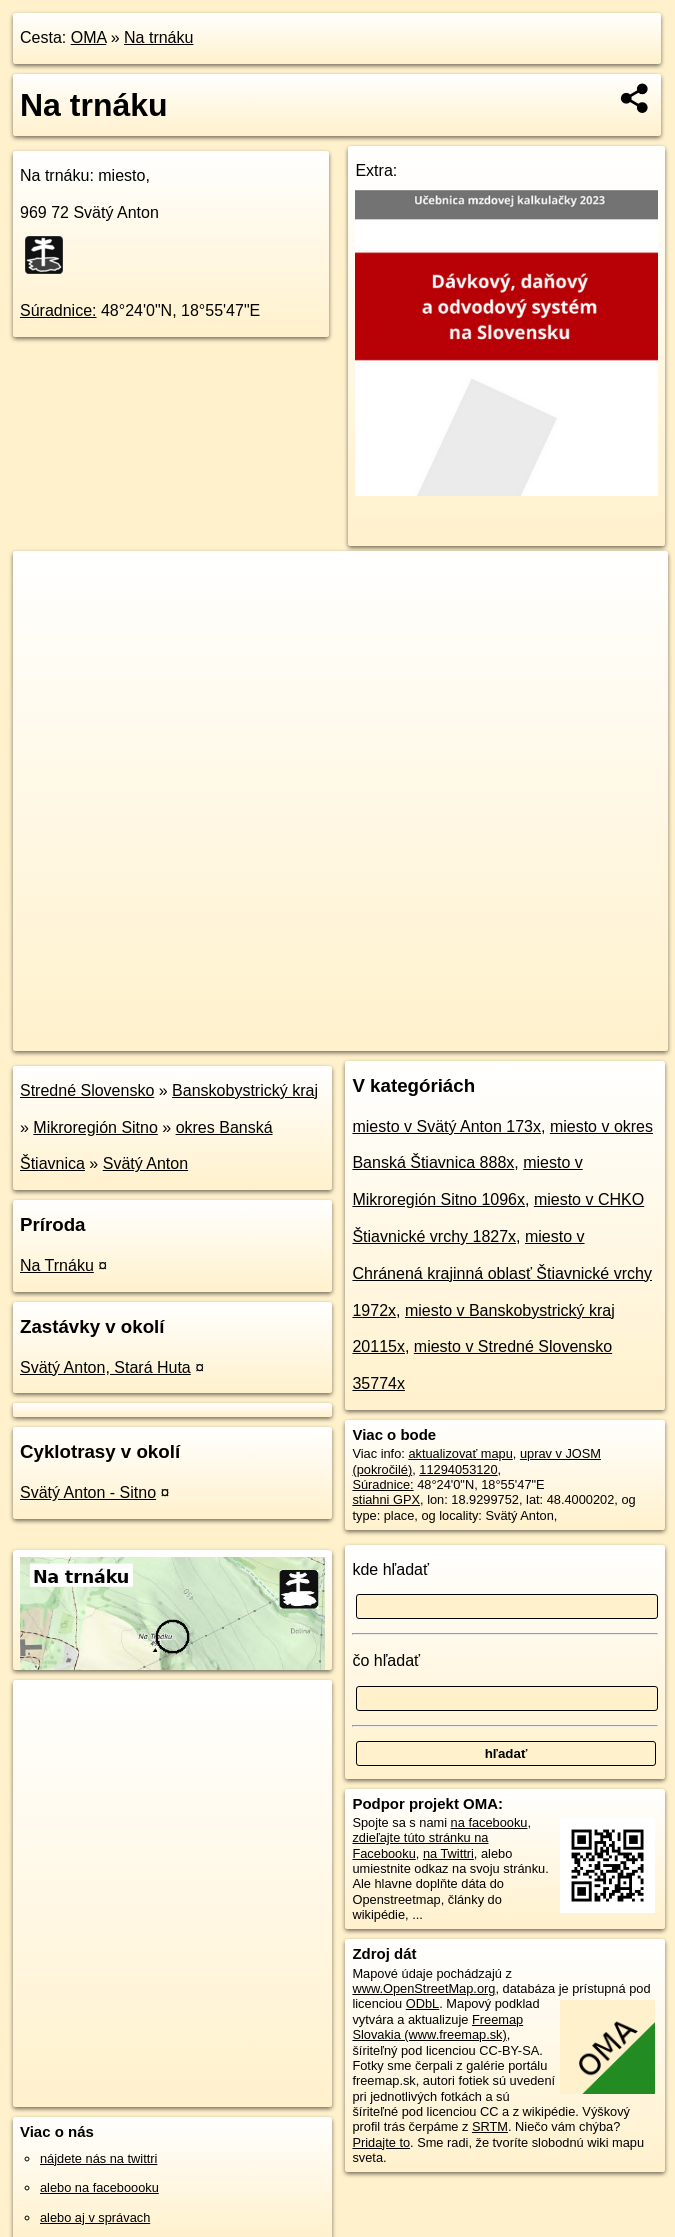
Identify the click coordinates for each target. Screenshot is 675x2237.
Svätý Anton (145, 1163)
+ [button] (47, 585)
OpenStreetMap (317, 1035)
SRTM (490, 2126)
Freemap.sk (420, 1035)
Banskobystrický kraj (245, 1090)
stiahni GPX (386, 1499)
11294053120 (458, 1469)
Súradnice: (58, 310)
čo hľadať (386, 1660)
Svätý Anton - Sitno (88, 1492)
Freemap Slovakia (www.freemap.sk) (437, 2027)
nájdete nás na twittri (98, 2158)
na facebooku (489, 1822)
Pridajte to (381, 2142)
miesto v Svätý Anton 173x (446, 1126)
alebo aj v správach (95, 2217)
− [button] (47, 616)
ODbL (422, 2003)
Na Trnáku (57, 1265)
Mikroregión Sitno (95, 1127)
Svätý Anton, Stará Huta (105, 1367)
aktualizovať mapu (460, 1453)
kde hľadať (390, 1569)
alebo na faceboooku (99, 2187)
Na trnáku (158, 37)
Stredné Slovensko (87, 1090)
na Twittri (448, 1853)
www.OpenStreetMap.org (423, 1988)
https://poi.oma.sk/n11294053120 (574, 1035)
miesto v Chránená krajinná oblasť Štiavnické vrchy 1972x (501, 1273)
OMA (89, 37)
